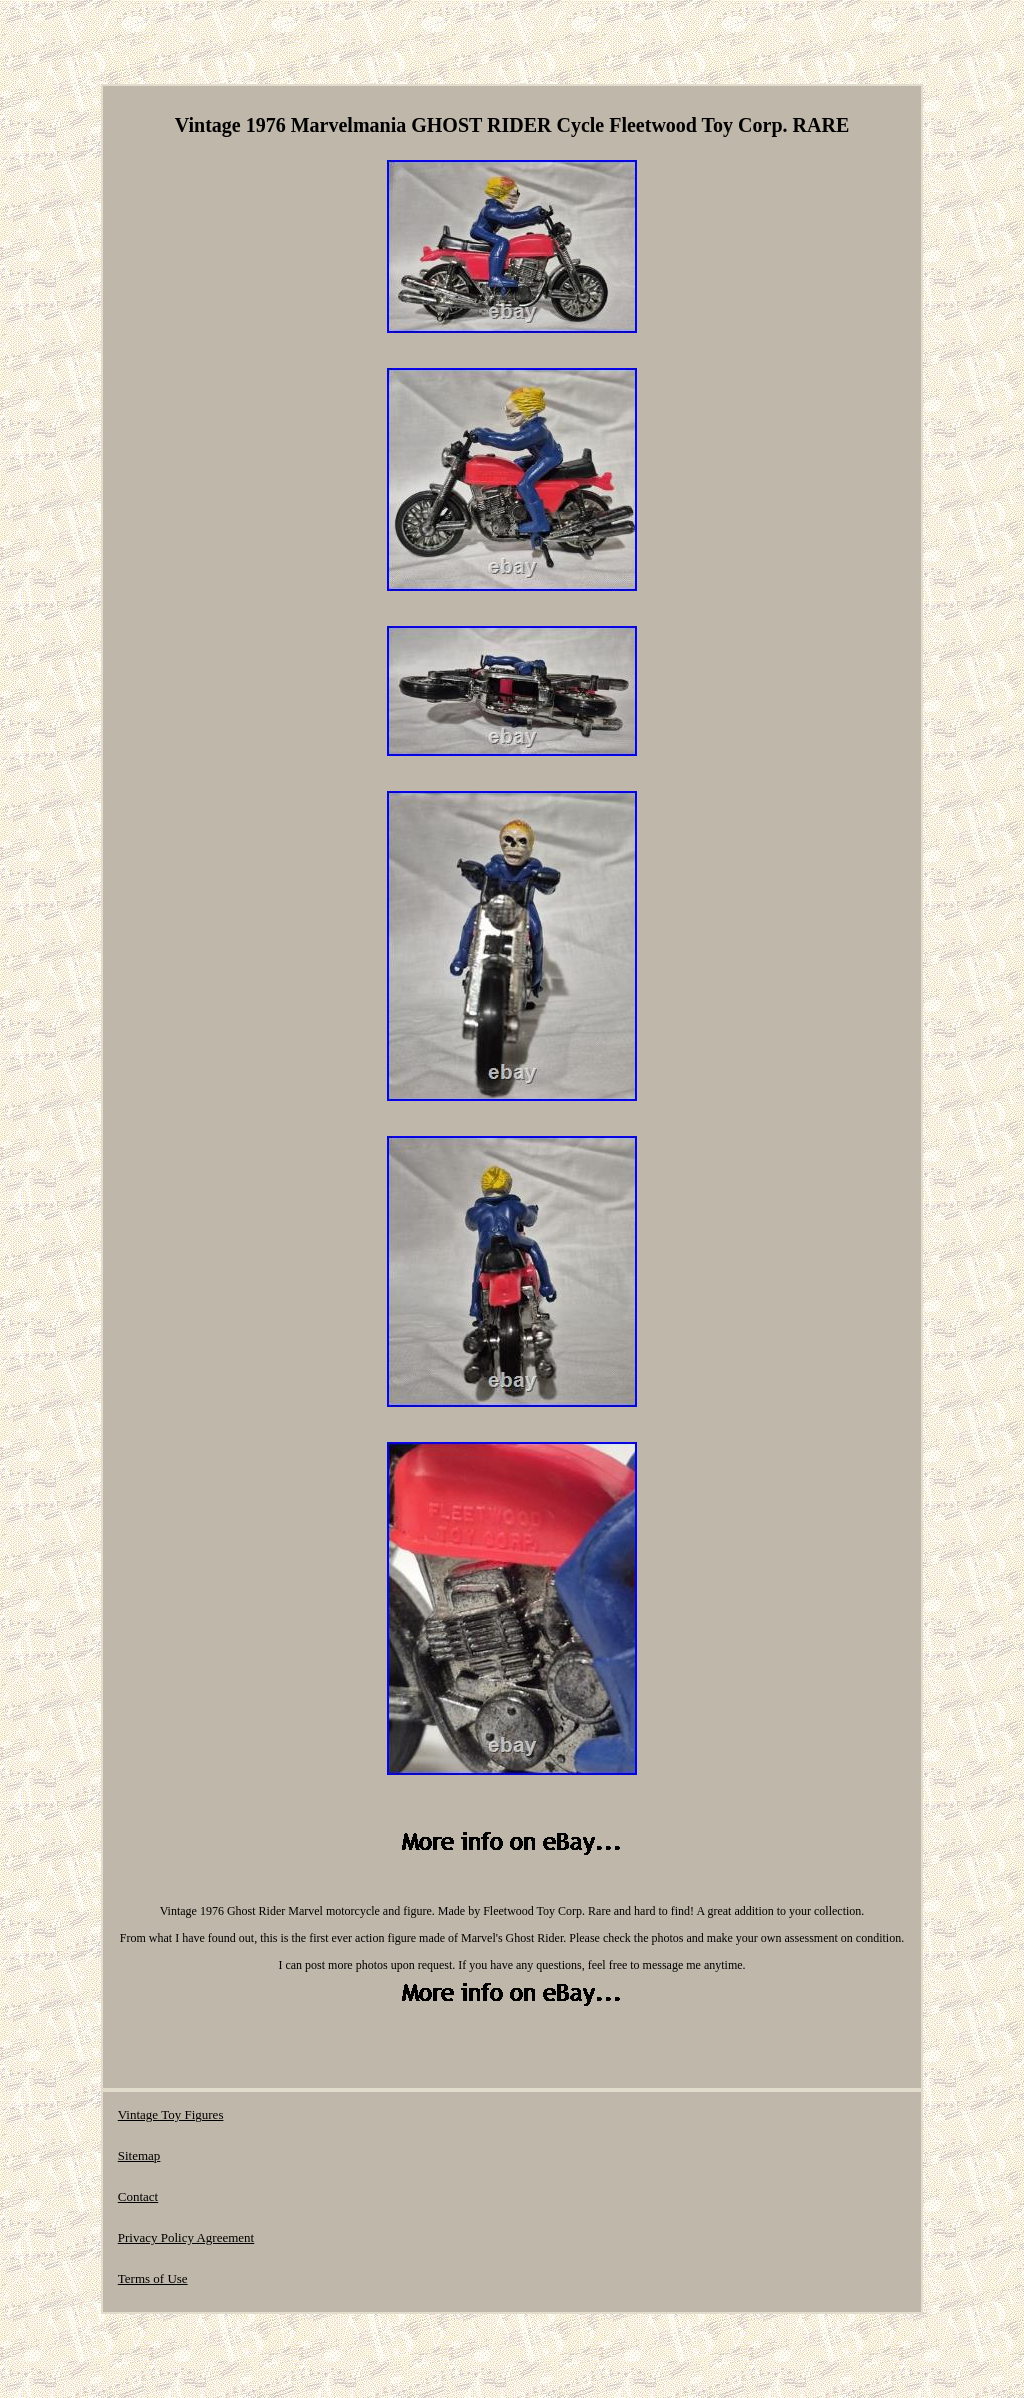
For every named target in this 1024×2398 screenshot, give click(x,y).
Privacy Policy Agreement (186, 2237)
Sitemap (139, 2155)
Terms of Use (153, 2278)
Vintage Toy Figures (171, 2114)
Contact (138, 2196)
